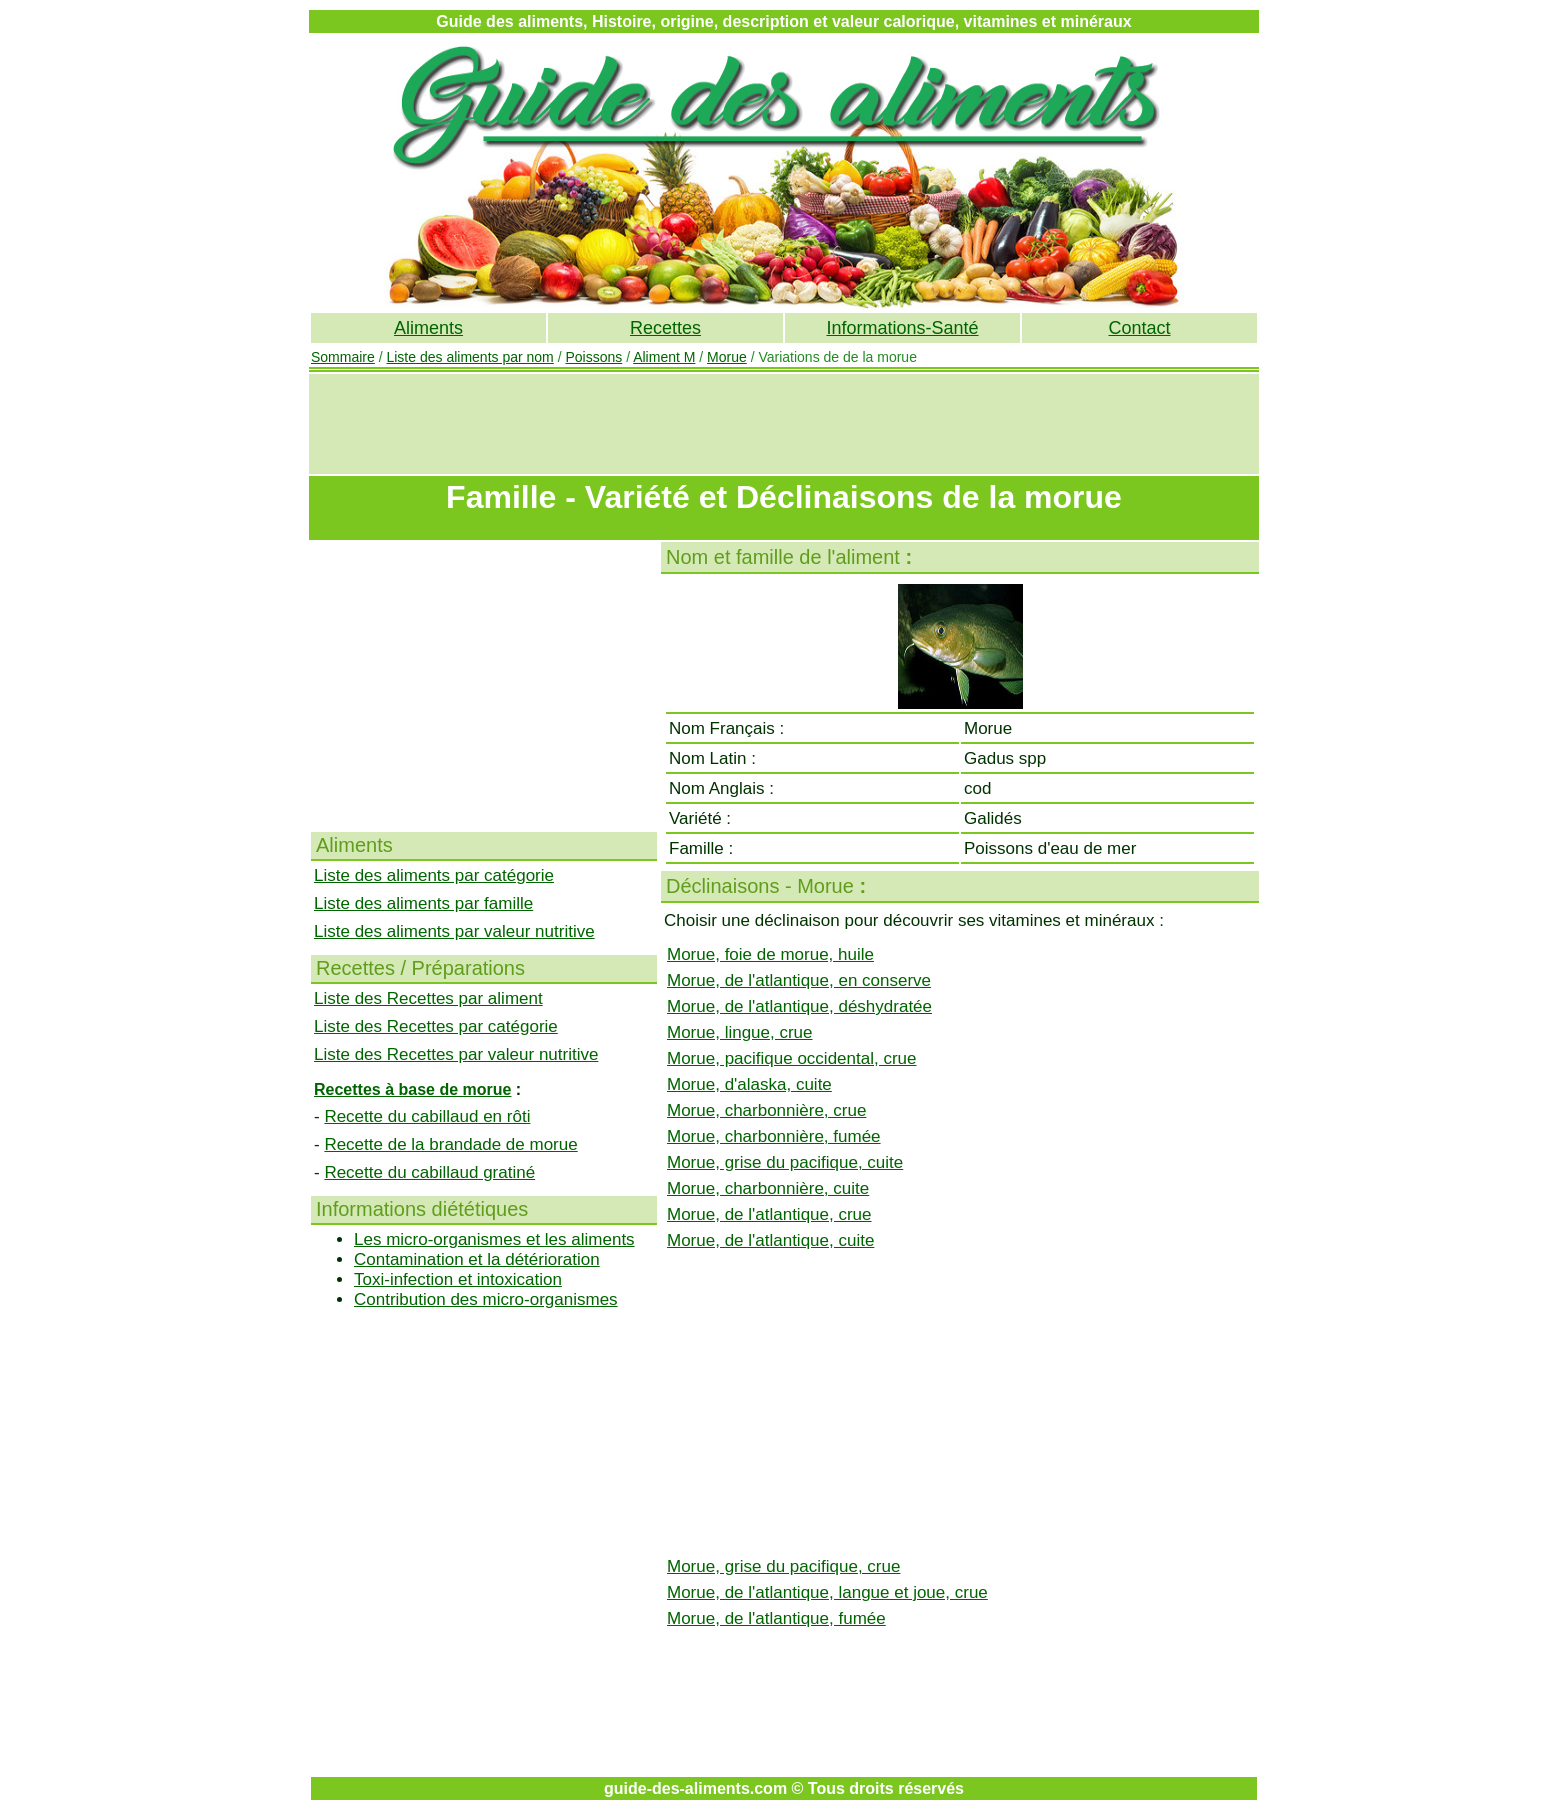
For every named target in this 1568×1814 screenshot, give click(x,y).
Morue (727, 357)
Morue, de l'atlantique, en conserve (799, 980)
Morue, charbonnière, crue (766, 1110)
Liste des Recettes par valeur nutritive (456, 1054)
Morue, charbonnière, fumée (774, 1136)
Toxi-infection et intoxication (458, 1279)
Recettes (665, 328)
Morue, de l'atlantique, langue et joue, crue (827, 1592)
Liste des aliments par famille (423, 903)
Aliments (428, 328)
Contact (1139, 328)
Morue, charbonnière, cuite (768, 1188)
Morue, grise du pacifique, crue (783, 1566)
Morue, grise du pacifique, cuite (785, 1162)
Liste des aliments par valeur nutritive (454, 931)
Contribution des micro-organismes (486, 1299)
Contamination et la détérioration (477, 1259)
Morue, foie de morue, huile (770, 954)
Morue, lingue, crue (740, 1032)
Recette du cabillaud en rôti (427, 1116)
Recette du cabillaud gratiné (429, 1172)
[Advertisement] (784, 424)
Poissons (593, 357)
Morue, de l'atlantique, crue (769, 1214)
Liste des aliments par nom (469, 357)
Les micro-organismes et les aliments (494, 1239)
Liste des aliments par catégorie (434, 875)
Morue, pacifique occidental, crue (791, 1058)
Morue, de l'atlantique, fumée (776, 1618)
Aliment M (664, 357)
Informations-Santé (902, 328)
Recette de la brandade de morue (450, 1144)
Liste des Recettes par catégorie (436, 1026)
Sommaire (343, 357)
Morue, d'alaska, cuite (749, 1084)
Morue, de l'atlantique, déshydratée (799, 1006)
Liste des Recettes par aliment (428, 998)
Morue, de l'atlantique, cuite (770, 1240)
